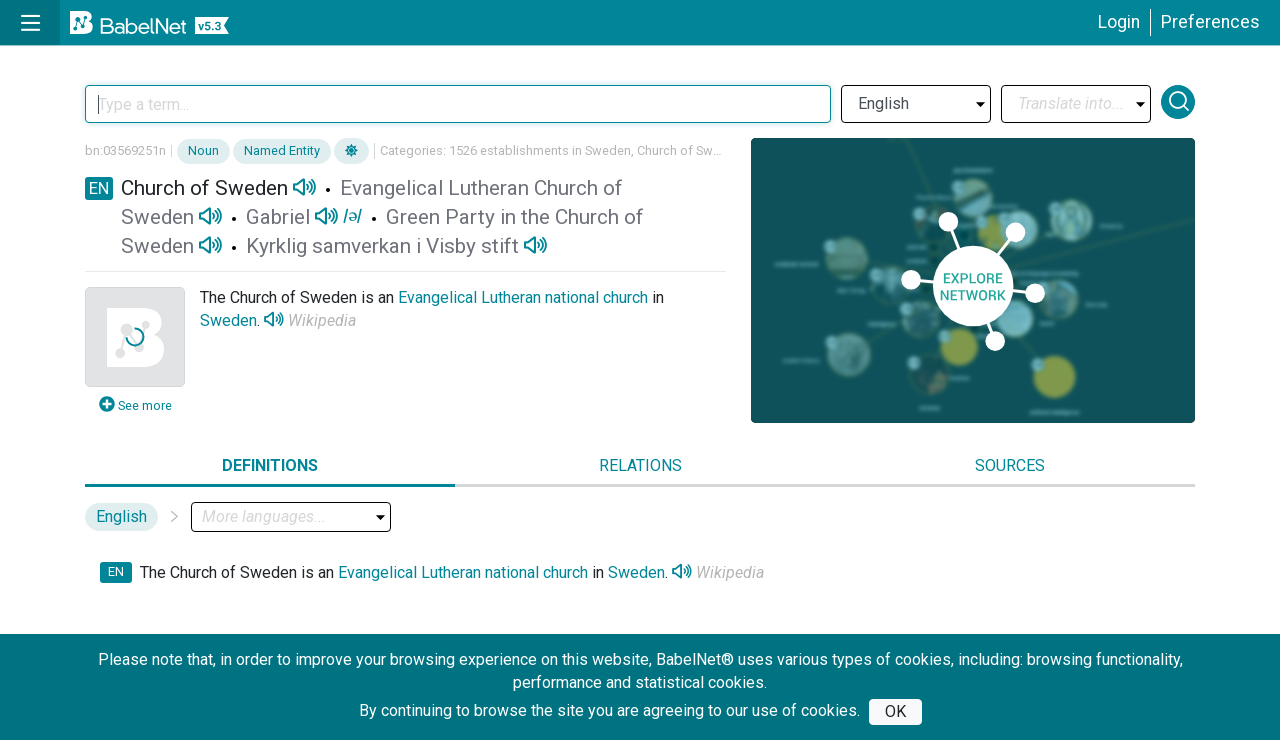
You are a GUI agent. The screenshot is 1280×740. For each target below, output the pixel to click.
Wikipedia (322, 320)
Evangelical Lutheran (469, 297)
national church (596, 297)
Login (1119, 22)
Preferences (1210, 22)
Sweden (228, 320)
